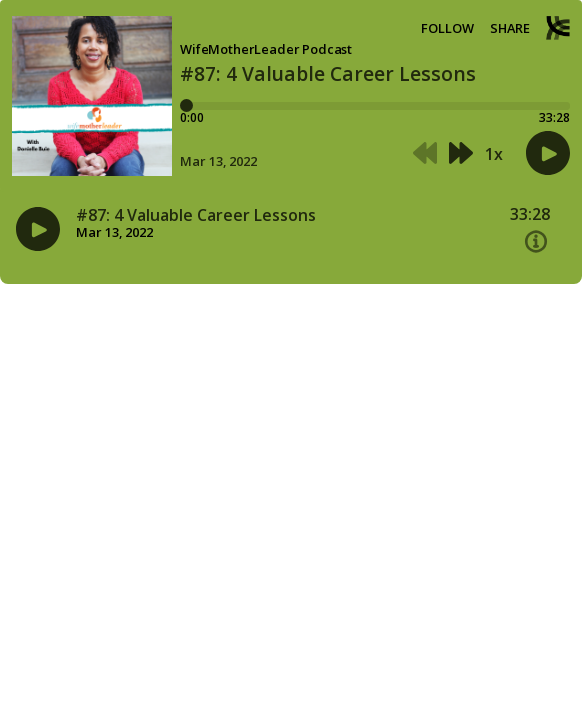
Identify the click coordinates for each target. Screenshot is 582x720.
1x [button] (494, 154)
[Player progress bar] (375, 106)
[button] (425, 154)
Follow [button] (447, 28)
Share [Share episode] (510, 28)
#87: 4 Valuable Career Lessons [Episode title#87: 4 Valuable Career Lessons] (196, 215)
